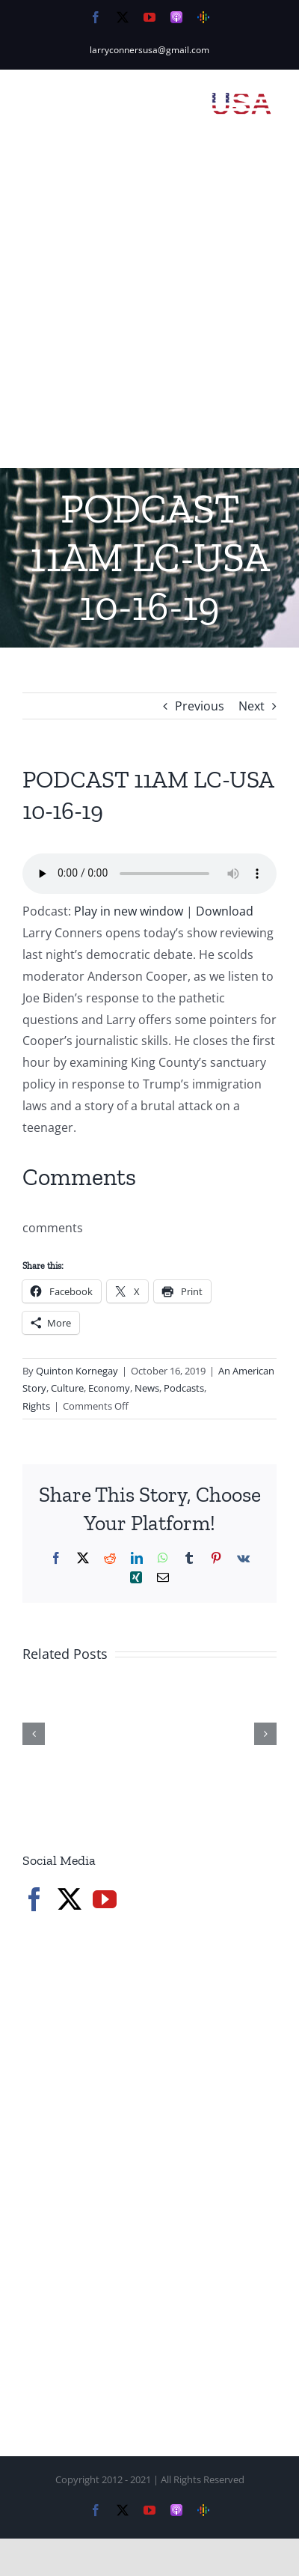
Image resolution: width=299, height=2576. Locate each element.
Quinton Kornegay (77, 1370)
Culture (67, 1388)
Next (251, 706)
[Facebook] (34, 1899)
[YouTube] (105, 1899)
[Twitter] (69, 1899)
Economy (109, 1388)
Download (224, 911)
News (147, 1388)
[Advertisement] (149, 310)
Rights (36, 1406)
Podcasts (184, 1388)
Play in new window (128, 911)
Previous (199, 706)
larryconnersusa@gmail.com (149, 49)
